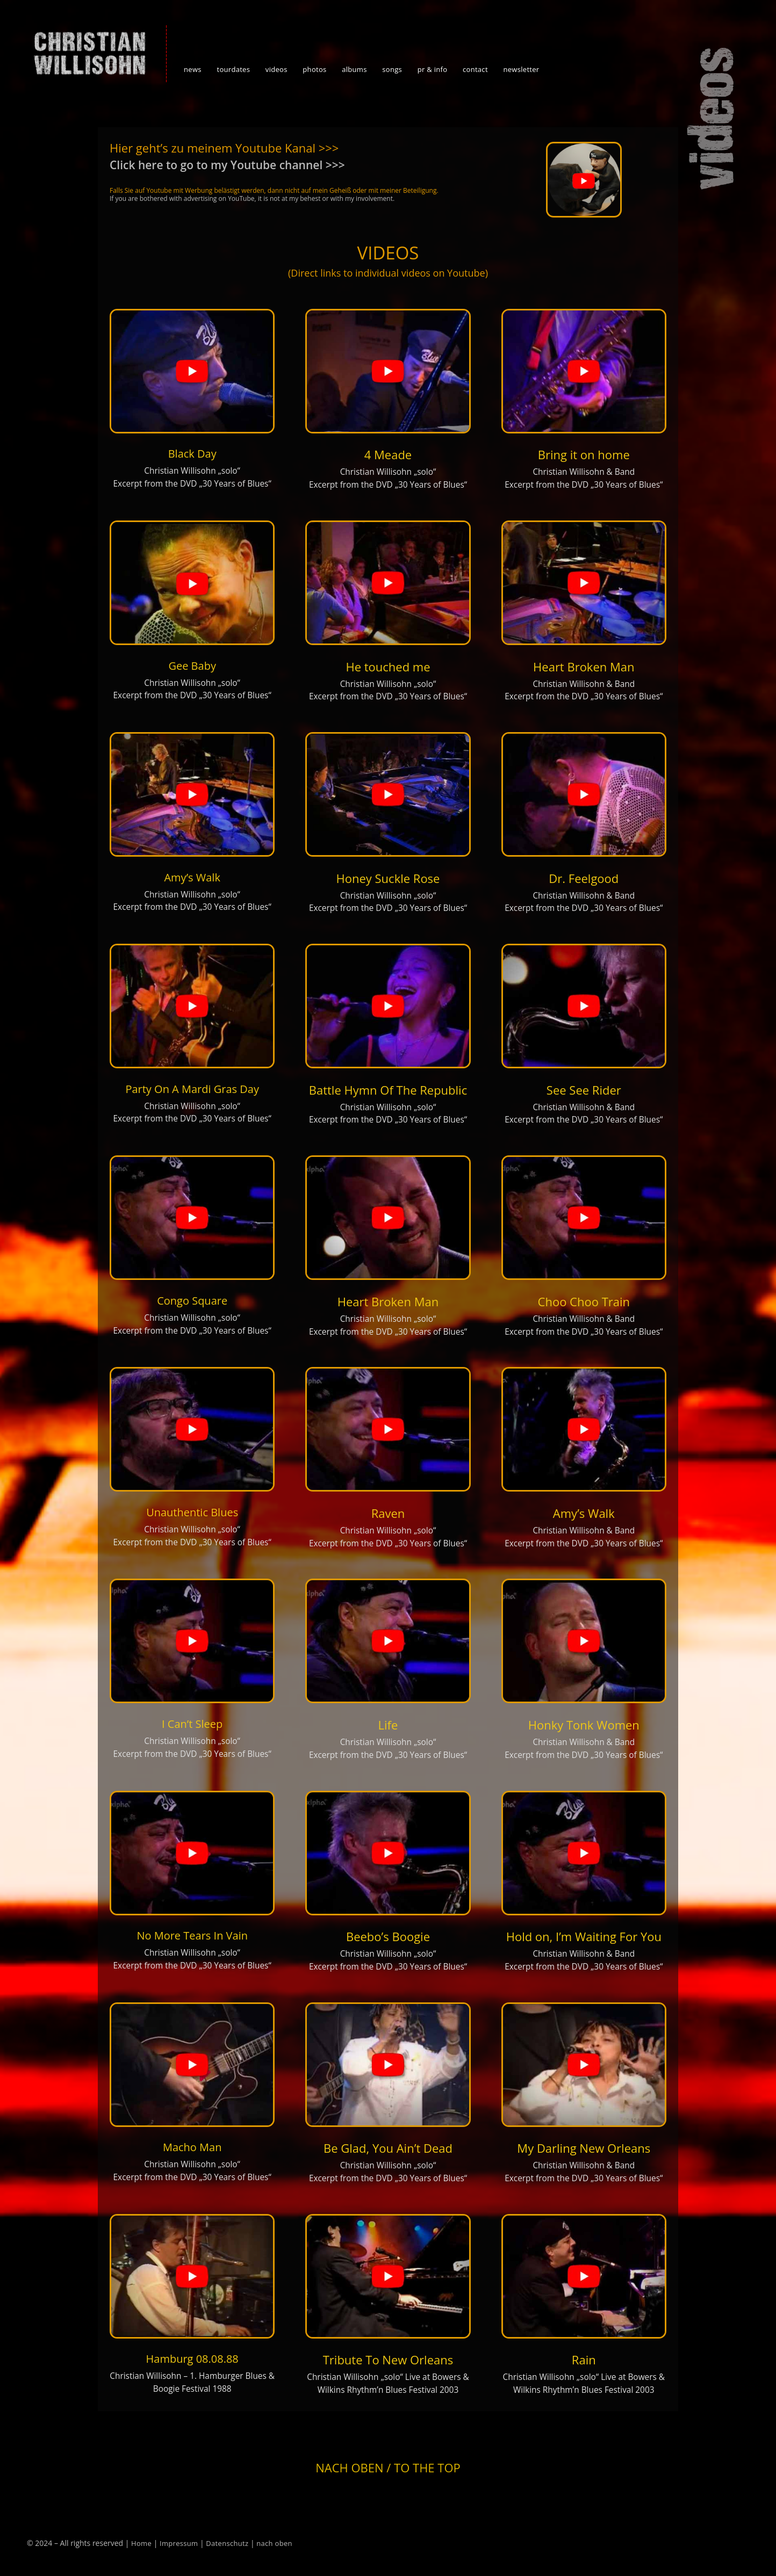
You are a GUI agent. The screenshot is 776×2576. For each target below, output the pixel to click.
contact (475, 69)
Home (141, 2543)
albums (354, 69)
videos (276, 69)
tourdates (233, 69)
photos (314, 69)
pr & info (433, 69)
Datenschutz (227, 2543)
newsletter (521, 69)
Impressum (179, 2543)
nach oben (274, 2543)
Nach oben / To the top (388, 2467)
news (193, 69)
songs (392, 69)
